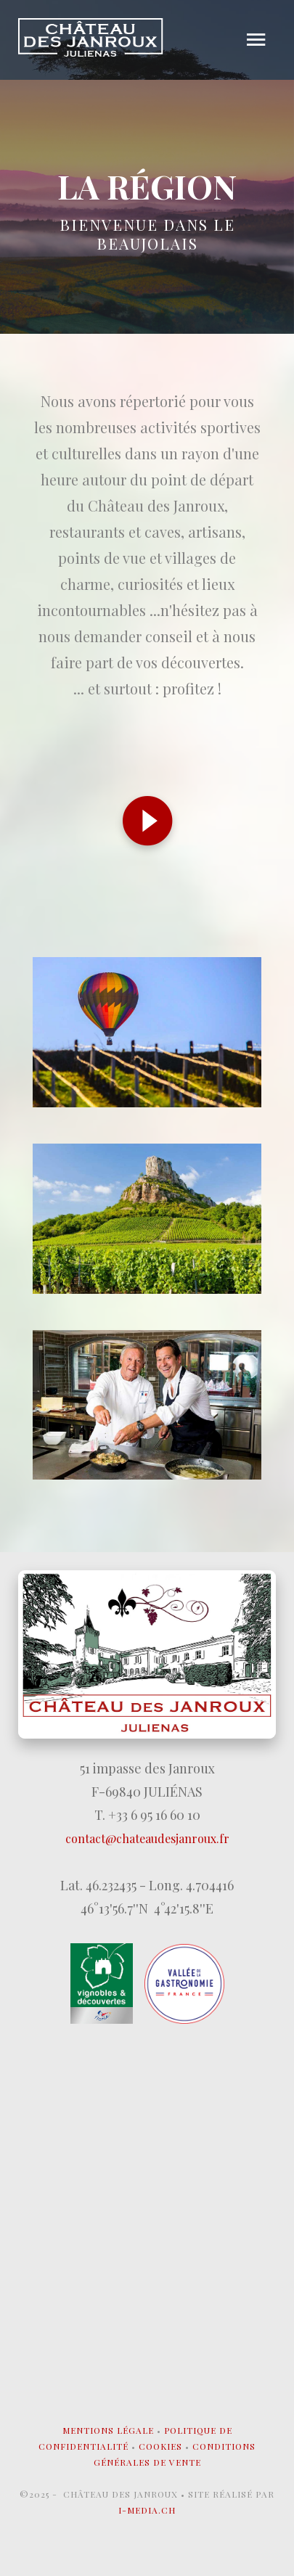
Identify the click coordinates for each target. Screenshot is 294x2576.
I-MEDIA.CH (147, 2510)
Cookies (160, 2446)
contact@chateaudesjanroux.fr (147, 1838)
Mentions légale (108, 2430)
